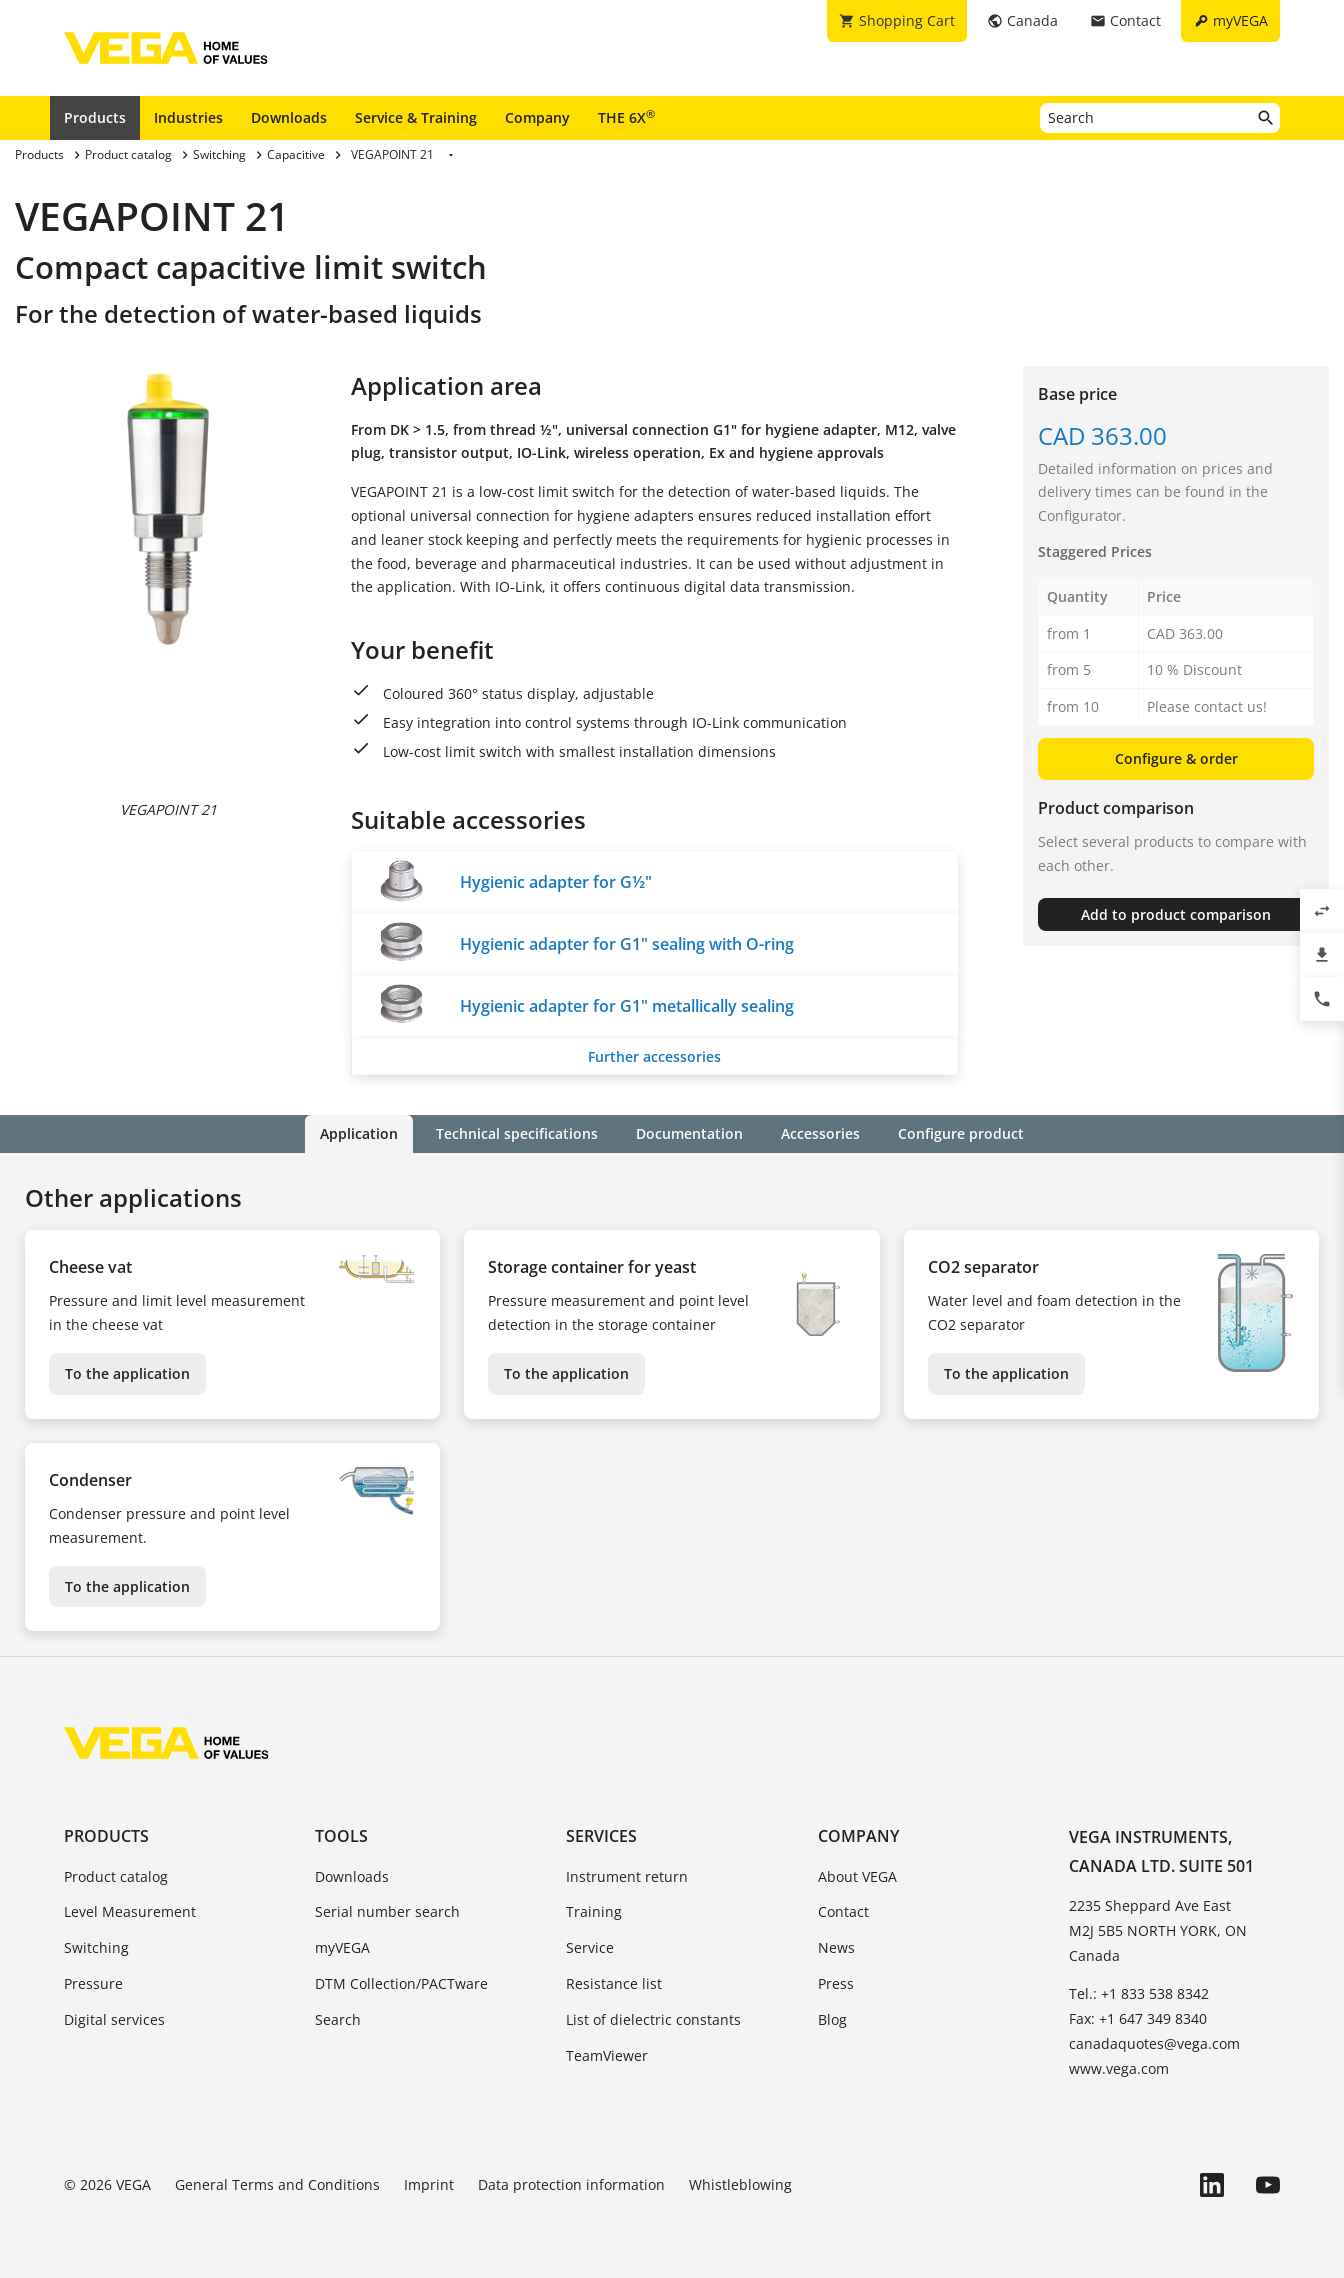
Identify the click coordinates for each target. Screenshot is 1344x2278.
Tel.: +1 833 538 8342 (1139, 1993)
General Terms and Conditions (277, 2184)
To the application (127, 1373)
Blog (832, 2019)
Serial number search (387, 1911)
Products (95, 117)
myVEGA (342, 1947)
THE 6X (626, 117)
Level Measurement (130, 1911)
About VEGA (857, 1876)
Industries (188, 117)
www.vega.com (1119, 2068)
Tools (341, 1836)
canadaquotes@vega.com (1154, 2043)
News (836, 1947)
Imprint (429, 2184)
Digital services (114, 2019)
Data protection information (571, 2184)
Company (537, 117)
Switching (96, 1947)
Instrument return (627, 1876)
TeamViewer (607, 2055)
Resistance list (614, 1983)
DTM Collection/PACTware (401, 1983)
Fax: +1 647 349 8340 (1138, 2018)
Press (836, 1983)
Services (601, 1836)
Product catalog (116, 1876)
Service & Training (416, 117)
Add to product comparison (1176, 914)
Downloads (289, 117)
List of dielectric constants (653, 2019)
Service (590, 1947)
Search (338, 2019)
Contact (843, 1911)
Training (594, 1911)
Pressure (93, 1983)
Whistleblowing (740, 2184)
